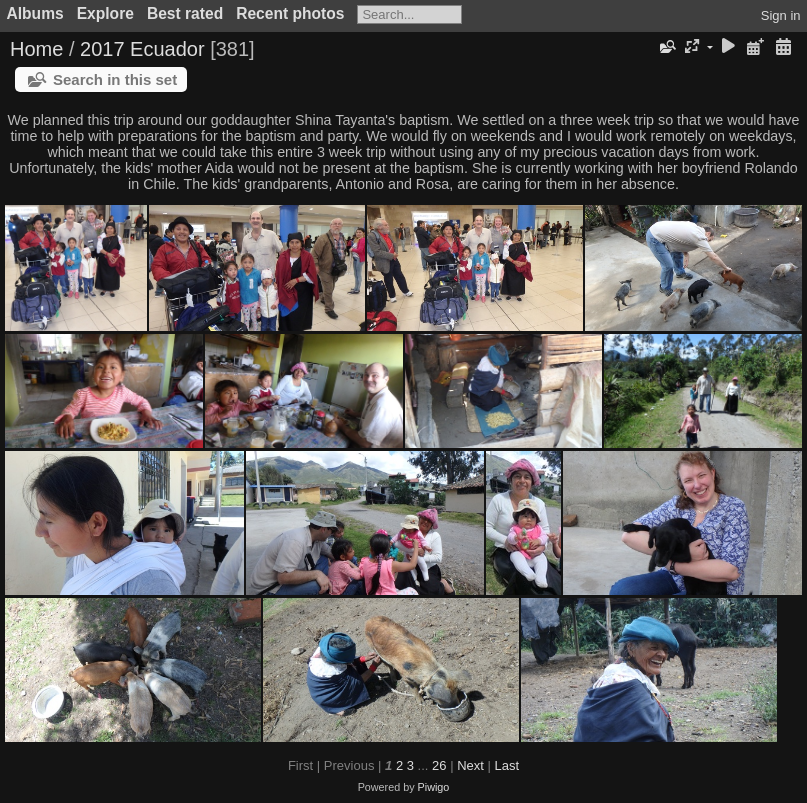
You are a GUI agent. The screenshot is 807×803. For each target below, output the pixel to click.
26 (439, 765)
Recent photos (290, 13)
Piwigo (434, 787)
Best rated (185, 13)
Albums (35, 13)
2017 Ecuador (142, 49)
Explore (105, 13)
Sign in (781, 15)
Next (470, 765)
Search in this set (115, 79)
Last (506, 765)
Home (36, 49)
